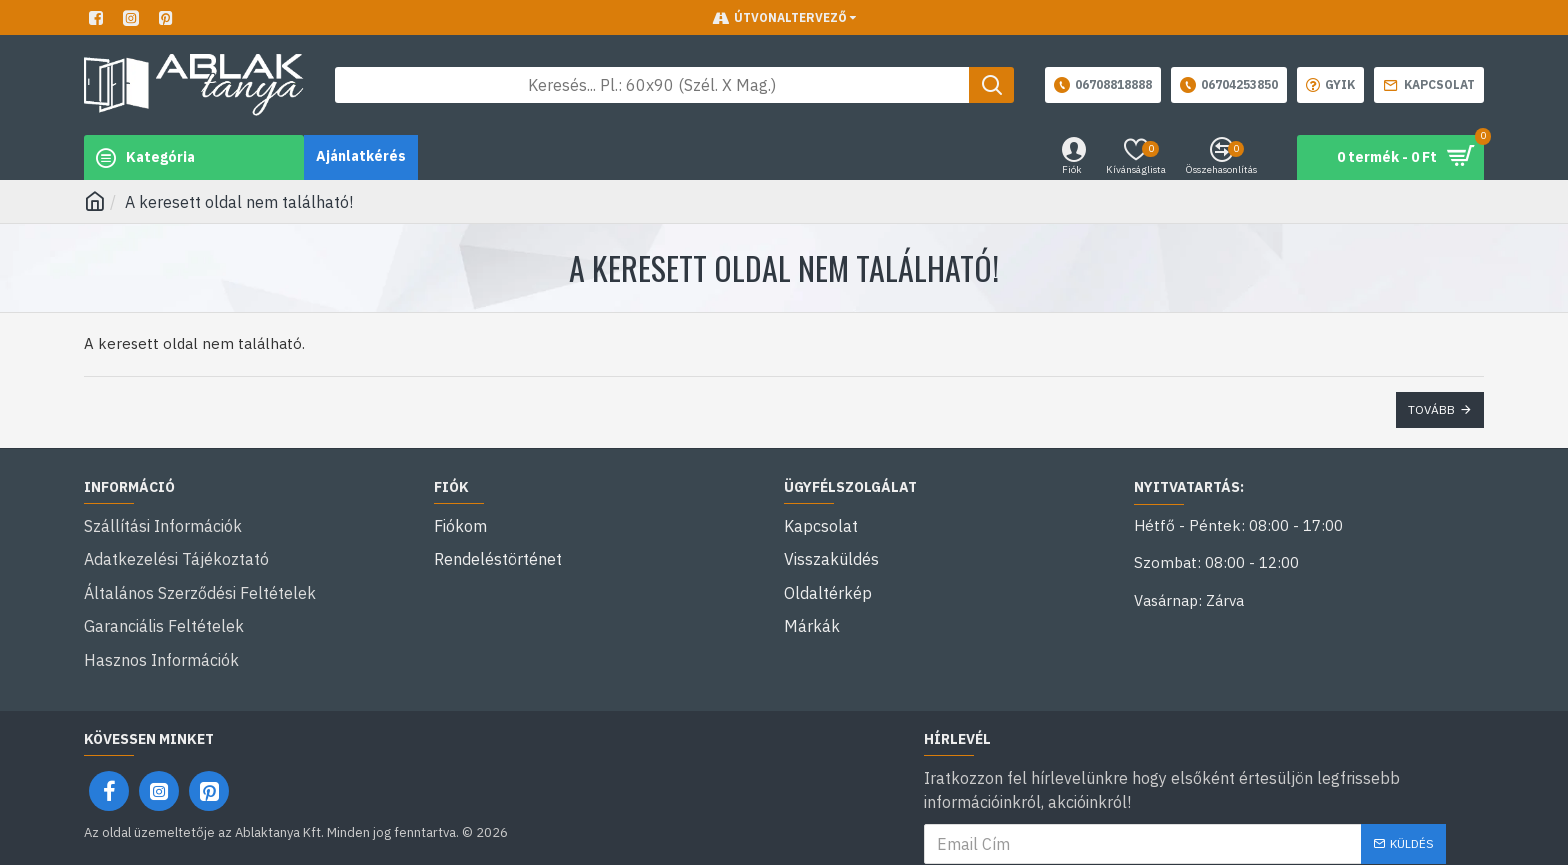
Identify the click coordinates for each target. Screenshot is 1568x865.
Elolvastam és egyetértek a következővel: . (1185, 833)
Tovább (1431, 409)
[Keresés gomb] (991, 85)
